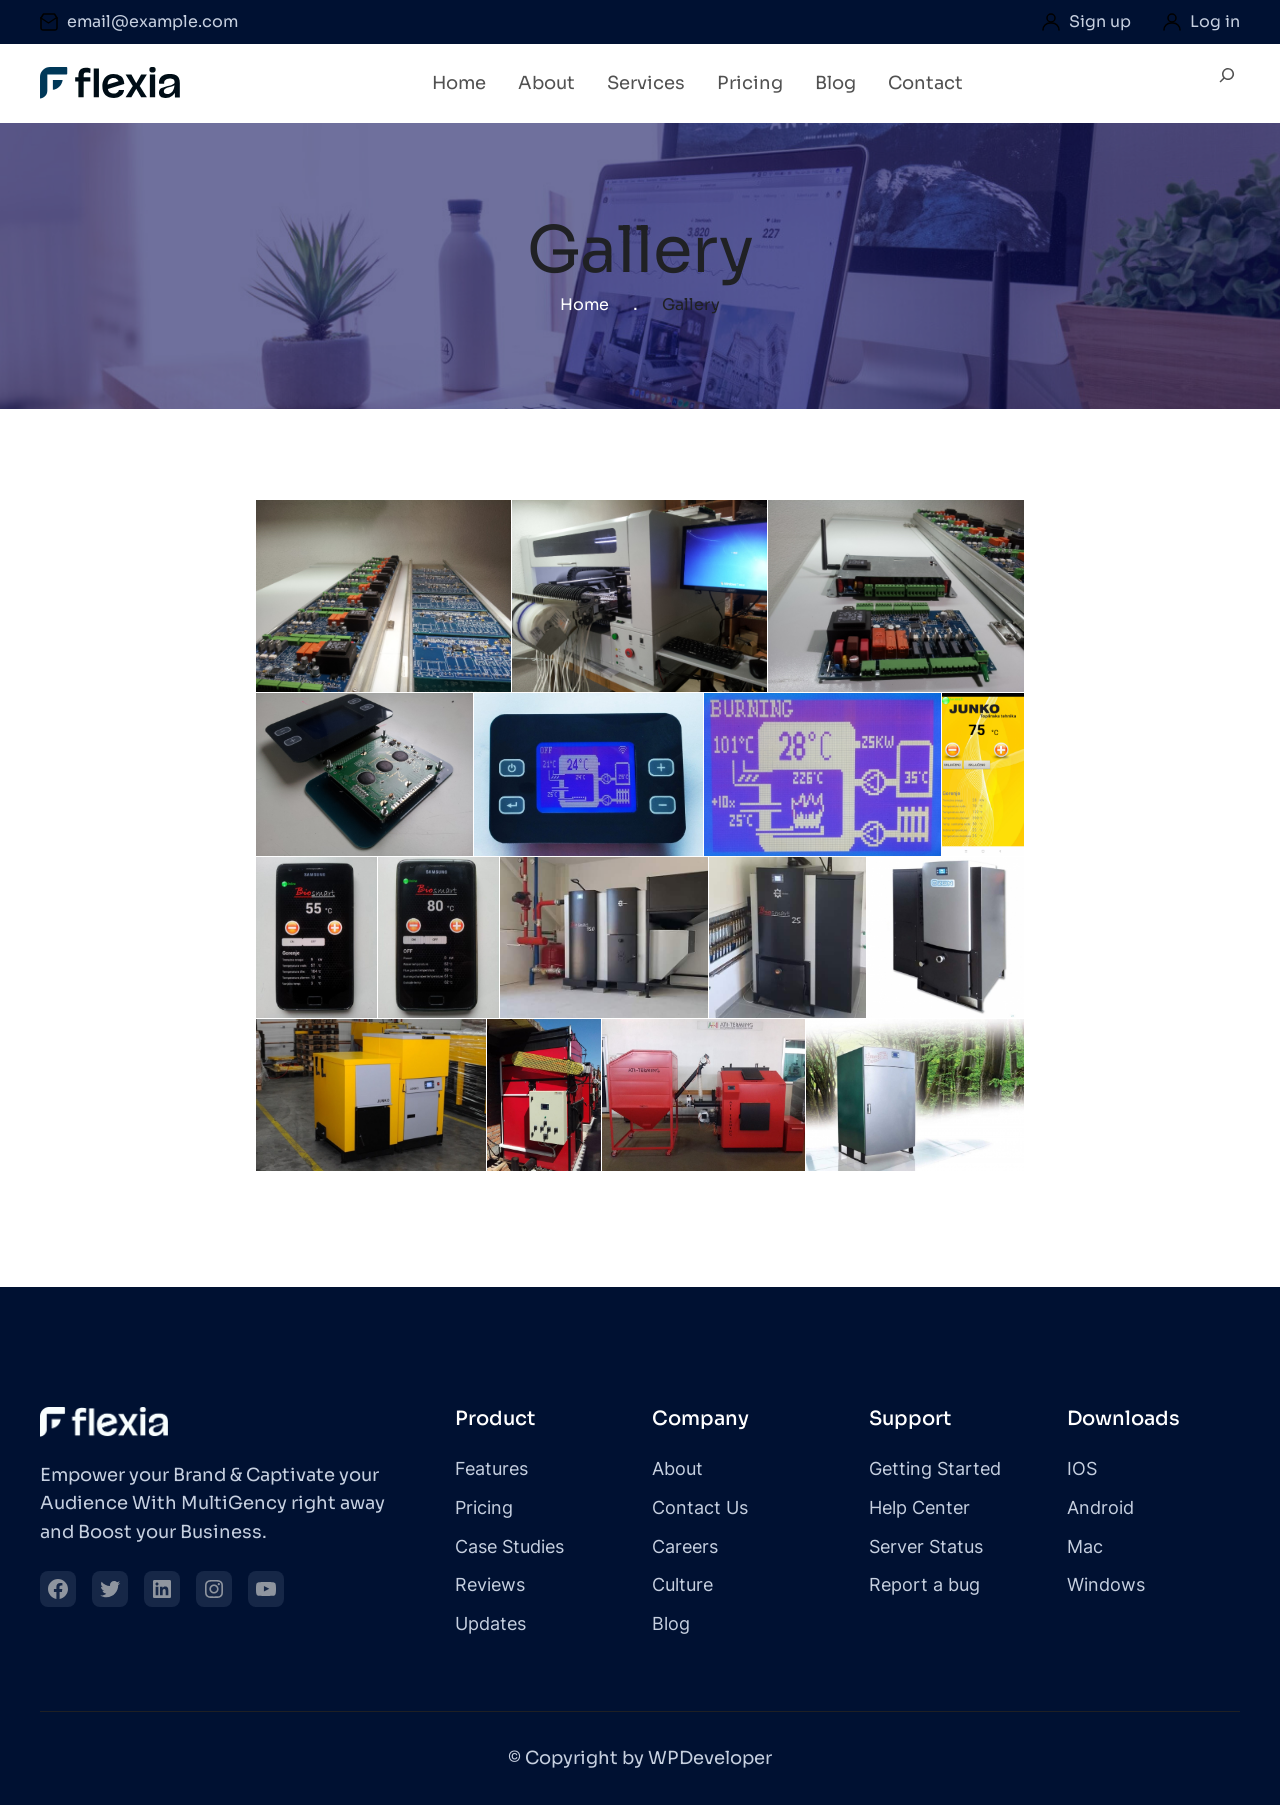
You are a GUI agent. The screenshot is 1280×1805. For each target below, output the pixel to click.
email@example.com (152, 21)
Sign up (1100, 21)
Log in (1215, 21)
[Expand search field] (1227, 84)
